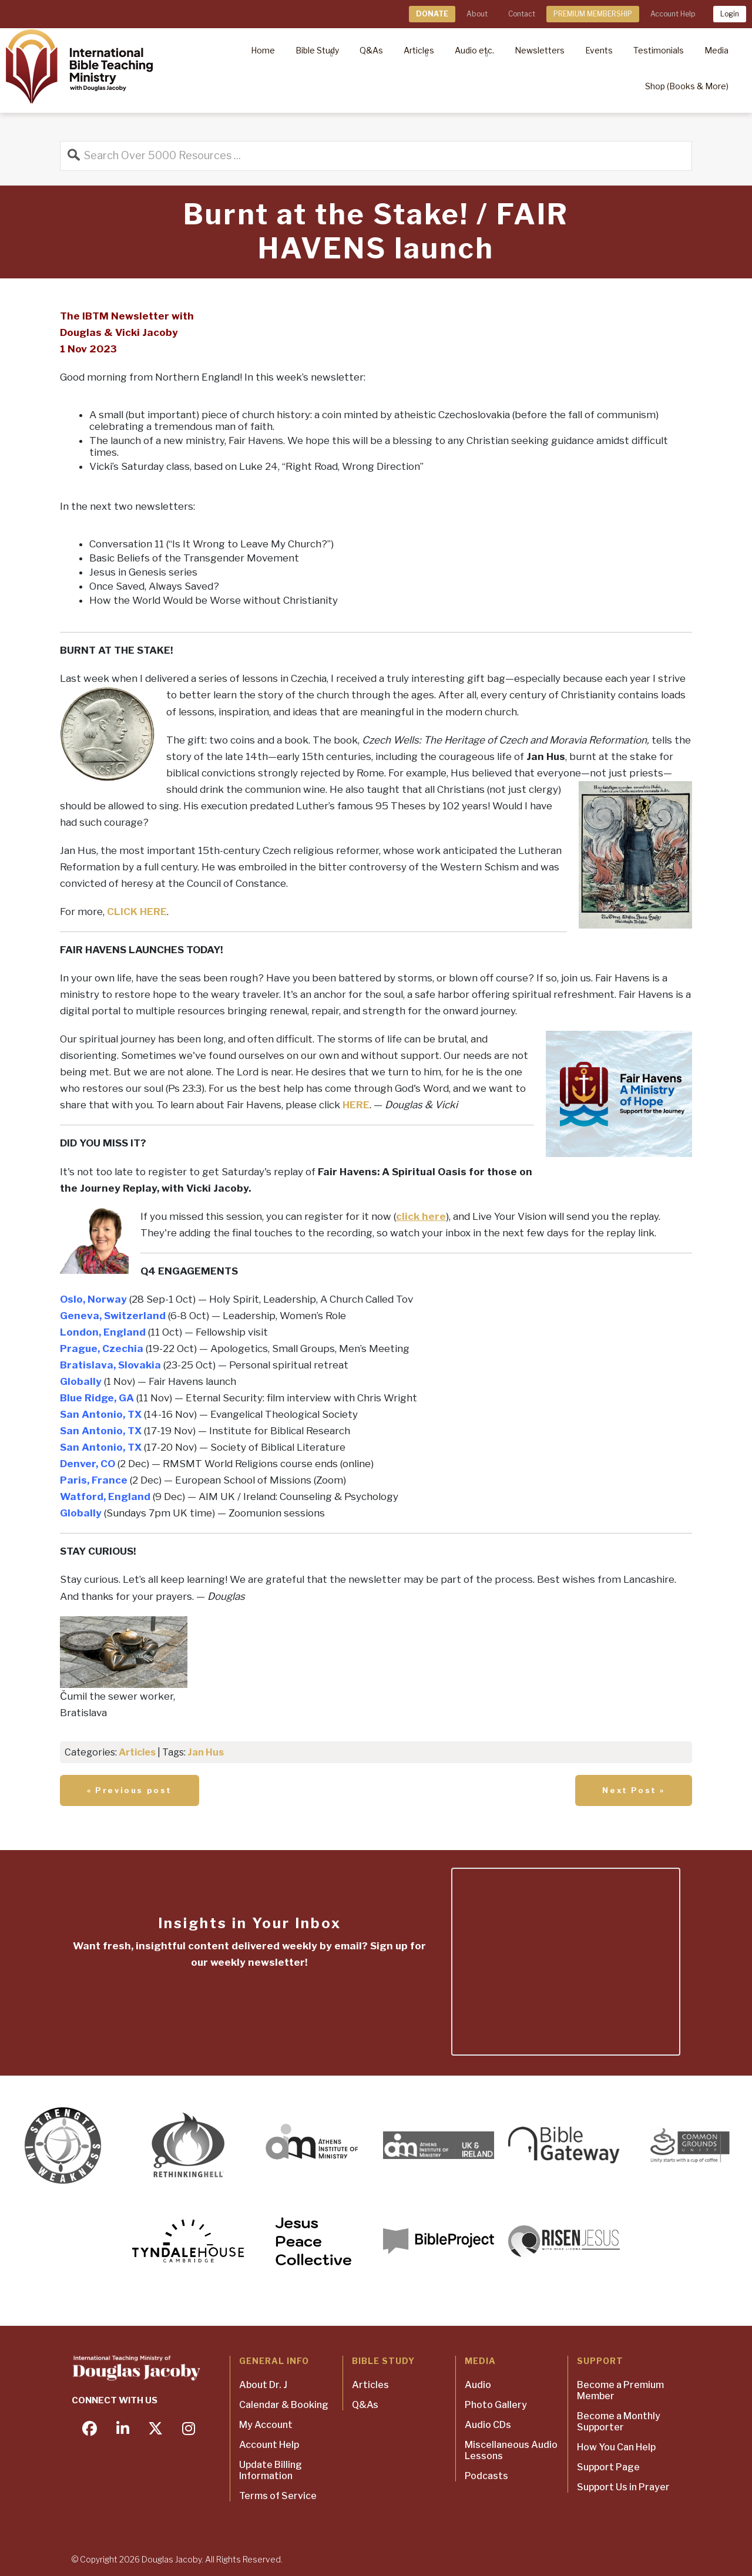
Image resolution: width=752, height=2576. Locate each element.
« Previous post (129, 1790)
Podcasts (486, 2475)
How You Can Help (616, 2447)
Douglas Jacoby (172, 2559)
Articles (137, 1752)
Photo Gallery (496, 2404)
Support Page (608, 2467)
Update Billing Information (270, 2470)
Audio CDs (488, 2424)
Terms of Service (278, 2495)
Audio (478, 2384)
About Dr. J (263, 2384)
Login (729, 13)
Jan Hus (205, 1752)
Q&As (365, 2404)
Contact (521, 13)
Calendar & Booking (283, 2404)
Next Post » (633, 1790)
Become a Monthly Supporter (618, 2421)
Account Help (672, 13)
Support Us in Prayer (623, 2487)
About (477, 13)
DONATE (432, 13)
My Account (266, 2424)
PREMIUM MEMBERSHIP (592, 13)
